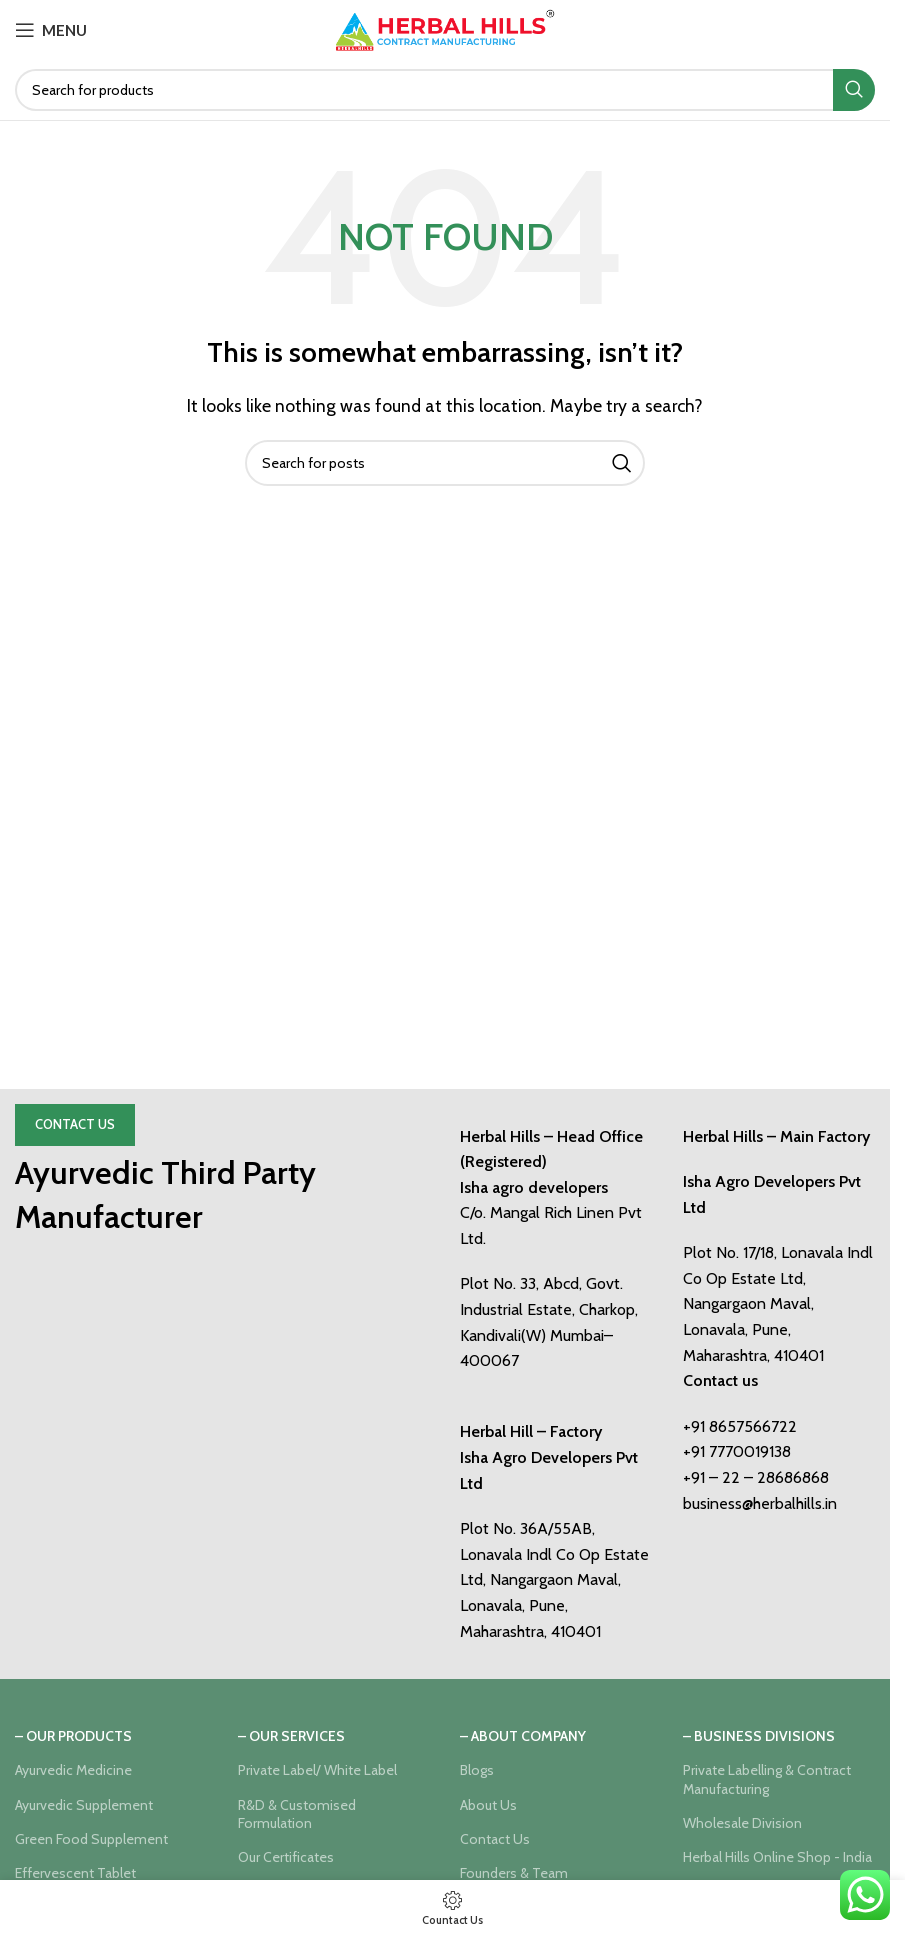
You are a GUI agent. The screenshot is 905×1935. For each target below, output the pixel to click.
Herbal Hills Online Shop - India (777, 1857)
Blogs (477, 1770)
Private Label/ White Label (317, 1770)
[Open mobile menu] (51, 30)
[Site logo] (445, 28)
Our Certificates (286, 1857)
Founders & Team (514, 1873)
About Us (488, 1805)
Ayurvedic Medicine (73, 1770)
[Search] (445, 90)
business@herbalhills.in (760, 1503)
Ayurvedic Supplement (84, 1805)
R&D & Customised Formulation (297, 1814)
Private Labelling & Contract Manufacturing (767, 1779)
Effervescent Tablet (75, 1873)
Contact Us (75, 1124)
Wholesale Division (742, 1823)
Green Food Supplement (91, 1839)
